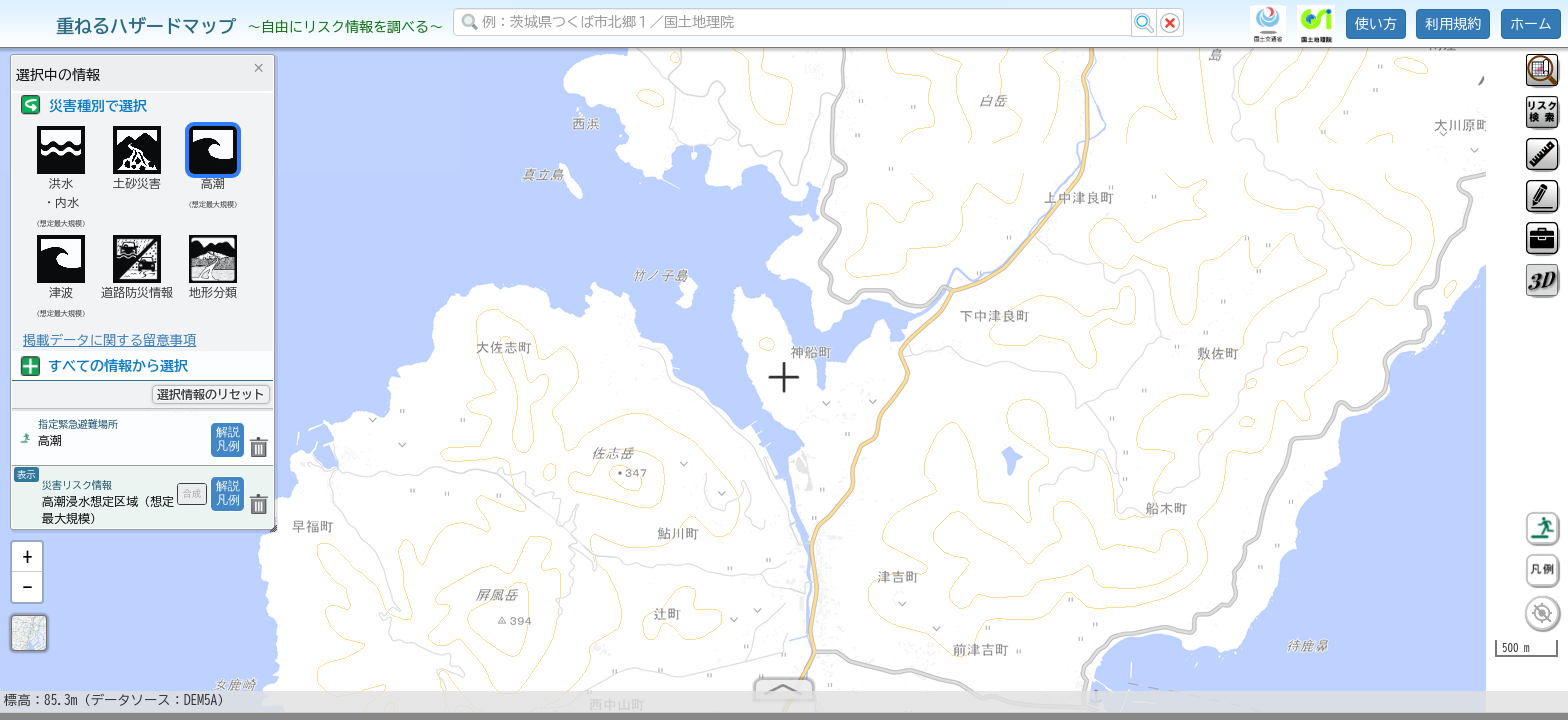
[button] (27, 565)
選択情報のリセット (211, 394)
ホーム (1531, 24)
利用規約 (1453, 24)
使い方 (1376, 24)
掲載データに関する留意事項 (109, 340)
